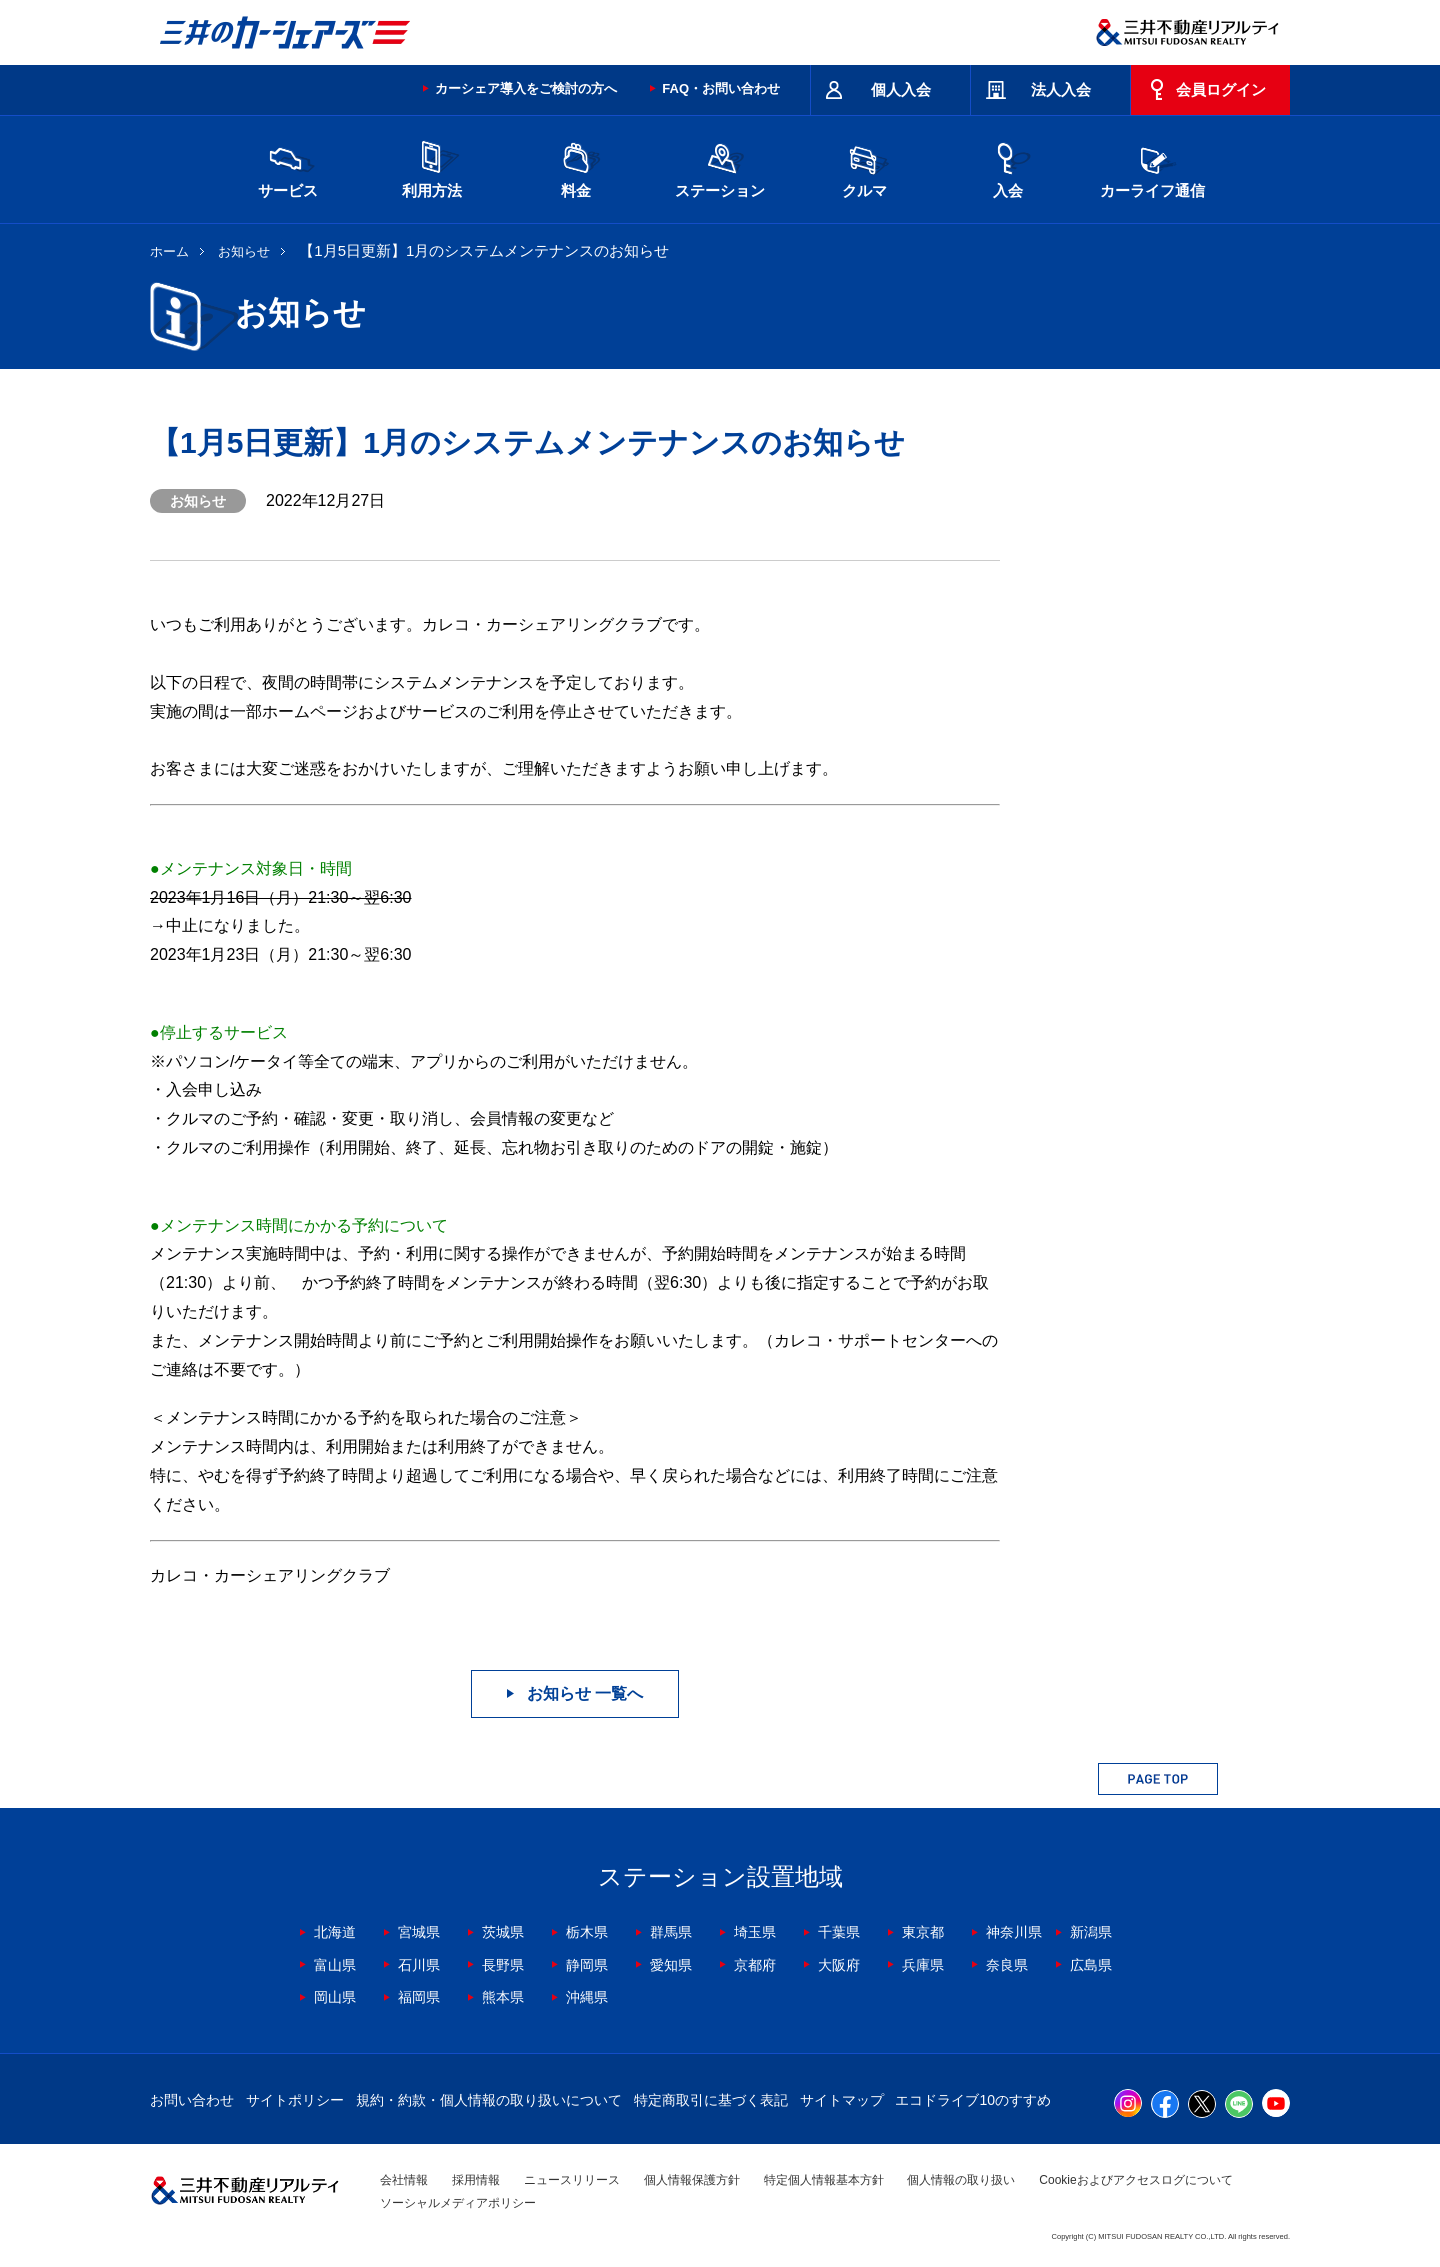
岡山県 (335, 1997)
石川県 (419, 1965)
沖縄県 (587, 1997)
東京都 (923, 1932)
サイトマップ (842, 2100)
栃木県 (587, 1932)
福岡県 (419, 1997)
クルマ (864, 167)
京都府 (755, 1965)
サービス (288, 167)
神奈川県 (1014, 1932)
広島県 (1091, 1965)
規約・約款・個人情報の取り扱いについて (489, 2100)
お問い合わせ (192, 2100)
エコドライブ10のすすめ (973, 2100)
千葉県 (839, 1932)
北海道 (335, 1932)
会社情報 (404, 2180)
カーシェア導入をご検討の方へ (526, 88)
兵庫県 (923, 1965)
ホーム (169, 251)
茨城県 (503, 1932)
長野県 (503, 1965)
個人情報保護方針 (692, 2180)
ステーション (720, 167)
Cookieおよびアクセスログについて (1135, 2180)
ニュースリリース (572, 2180)
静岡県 (587, 1965)
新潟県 (1091, 1932)
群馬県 (671, 1932)
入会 (1008, 167)
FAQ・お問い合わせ (721, 88)
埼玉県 (755, 1932)
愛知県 (671, 1965)
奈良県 (1007, 1965)
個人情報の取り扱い (961, 2180)
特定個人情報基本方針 (824, 2180)
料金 (576, 167)
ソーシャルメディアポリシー (458, 2203)
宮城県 (419, 1932)
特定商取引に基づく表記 (711, 2100)
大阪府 (839, 1965)
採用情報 (476, 2180)
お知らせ (244, 251)
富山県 (335, 1965)
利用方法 (432, 167)
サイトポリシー (295, 2100)
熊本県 (503, 1997)
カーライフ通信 (1152, 167)
